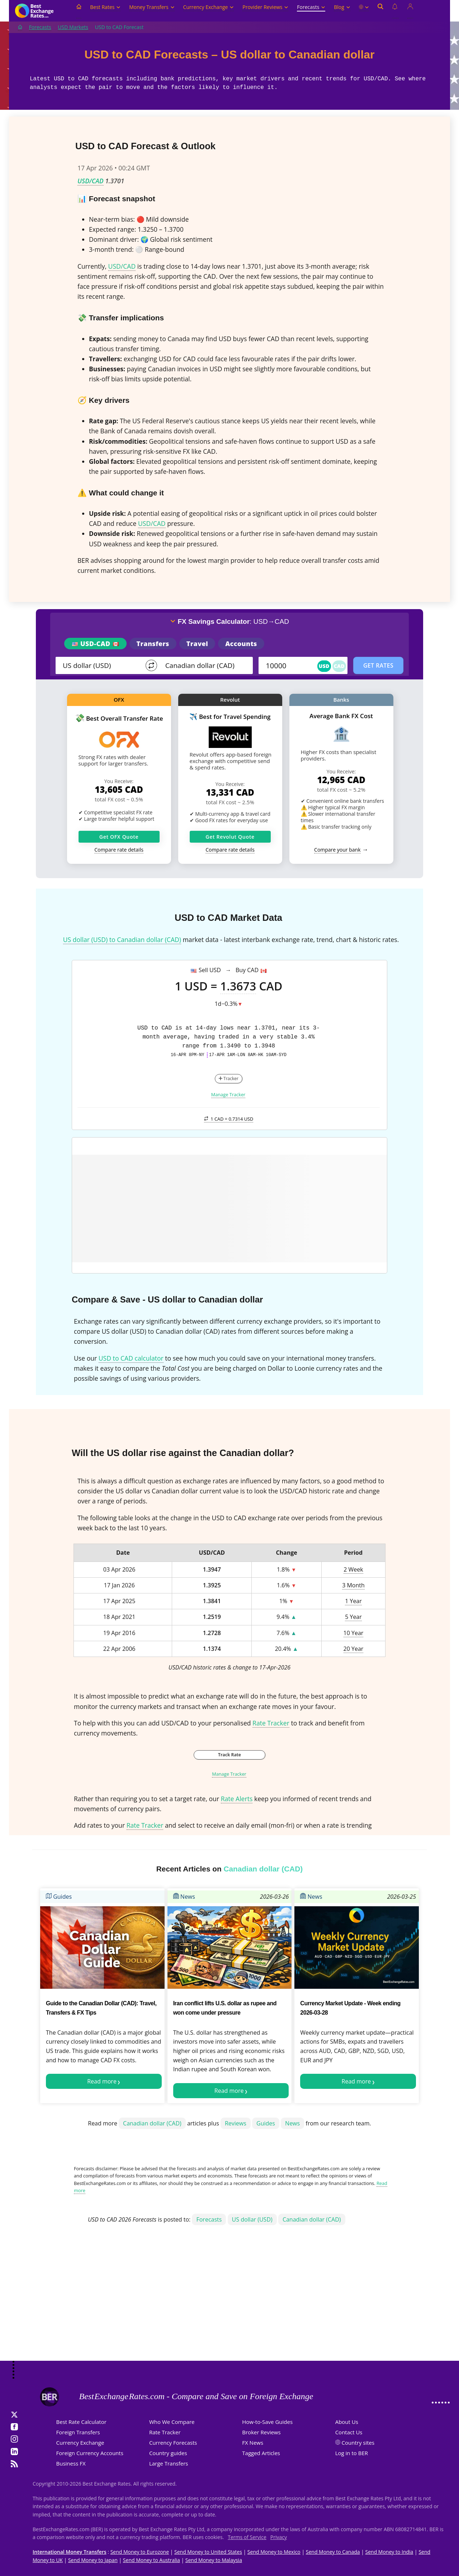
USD (324, 666)
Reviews (235, 2123)
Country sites (358, 2442)
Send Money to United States (208, 2551)
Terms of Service (247, 2537)
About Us (346, 2421)
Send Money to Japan (93, 2560)
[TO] (204, 665)
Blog (342, 7)
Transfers (153, 643)
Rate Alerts (237, 1798)
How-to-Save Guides (267, 2421)
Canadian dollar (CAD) (152, 2123)
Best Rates (105, 7)
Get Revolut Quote (229, 836)
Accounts (241, 643)
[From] (101, 665)
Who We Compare (172, 2421)
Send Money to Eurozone (139, 2551)
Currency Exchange (208, 7)
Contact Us (349, 2432)
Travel (197, 643)
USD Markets (73, 27)
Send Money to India (389, 2551)
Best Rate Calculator (81, 2421)
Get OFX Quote (118, 836)
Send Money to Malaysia (213, 2560)
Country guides (168, 2453)
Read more (102, 2081)
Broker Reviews (261, 2432)
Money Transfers (151, 7)
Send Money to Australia (151, 2560)
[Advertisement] (229, 2304)
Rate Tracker (270, 1723)
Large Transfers (168, 2463)
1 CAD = (229, 1119)
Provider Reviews (265, 7)
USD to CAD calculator (131, 1358)
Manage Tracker (228, 1094)
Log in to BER (351, 2453)
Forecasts (311, 7)
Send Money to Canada (333, 2551)
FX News (252, 2442)
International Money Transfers (70, 2551)
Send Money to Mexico (274, 2551)
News (184, 1897)
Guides (59, 1897)
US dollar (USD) (252, 2219)
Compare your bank (337, 849)
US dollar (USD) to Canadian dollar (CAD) (122, 939)
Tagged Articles (261, 2453)
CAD (339, 666)
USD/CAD (90, 180)
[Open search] (380, 11)
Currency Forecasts (173, 2442)
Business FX (71, 2463)
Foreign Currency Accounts (89, 2453)
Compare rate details (118, 849)
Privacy (278, 2537)
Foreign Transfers (78, 2432)
